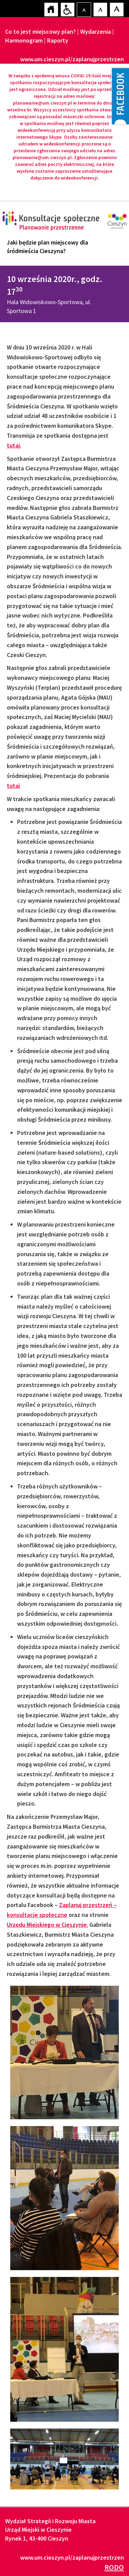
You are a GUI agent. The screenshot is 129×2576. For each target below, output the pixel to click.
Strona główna (50, 9)
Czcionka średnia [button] (100, 9)
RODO (114, 2567)
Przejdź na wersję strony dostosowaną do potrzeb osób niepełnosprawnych (67, 9)
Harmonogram (24, 40)
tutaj (13, 786)
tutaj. (14, 445)
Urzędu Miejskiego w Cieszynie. (47, 1925)
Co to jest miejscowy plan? (40, 31)
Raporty (57, 40)
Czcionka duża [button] (116, 9)
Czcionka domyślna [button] (83, 9)
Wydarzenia (95, 31)
